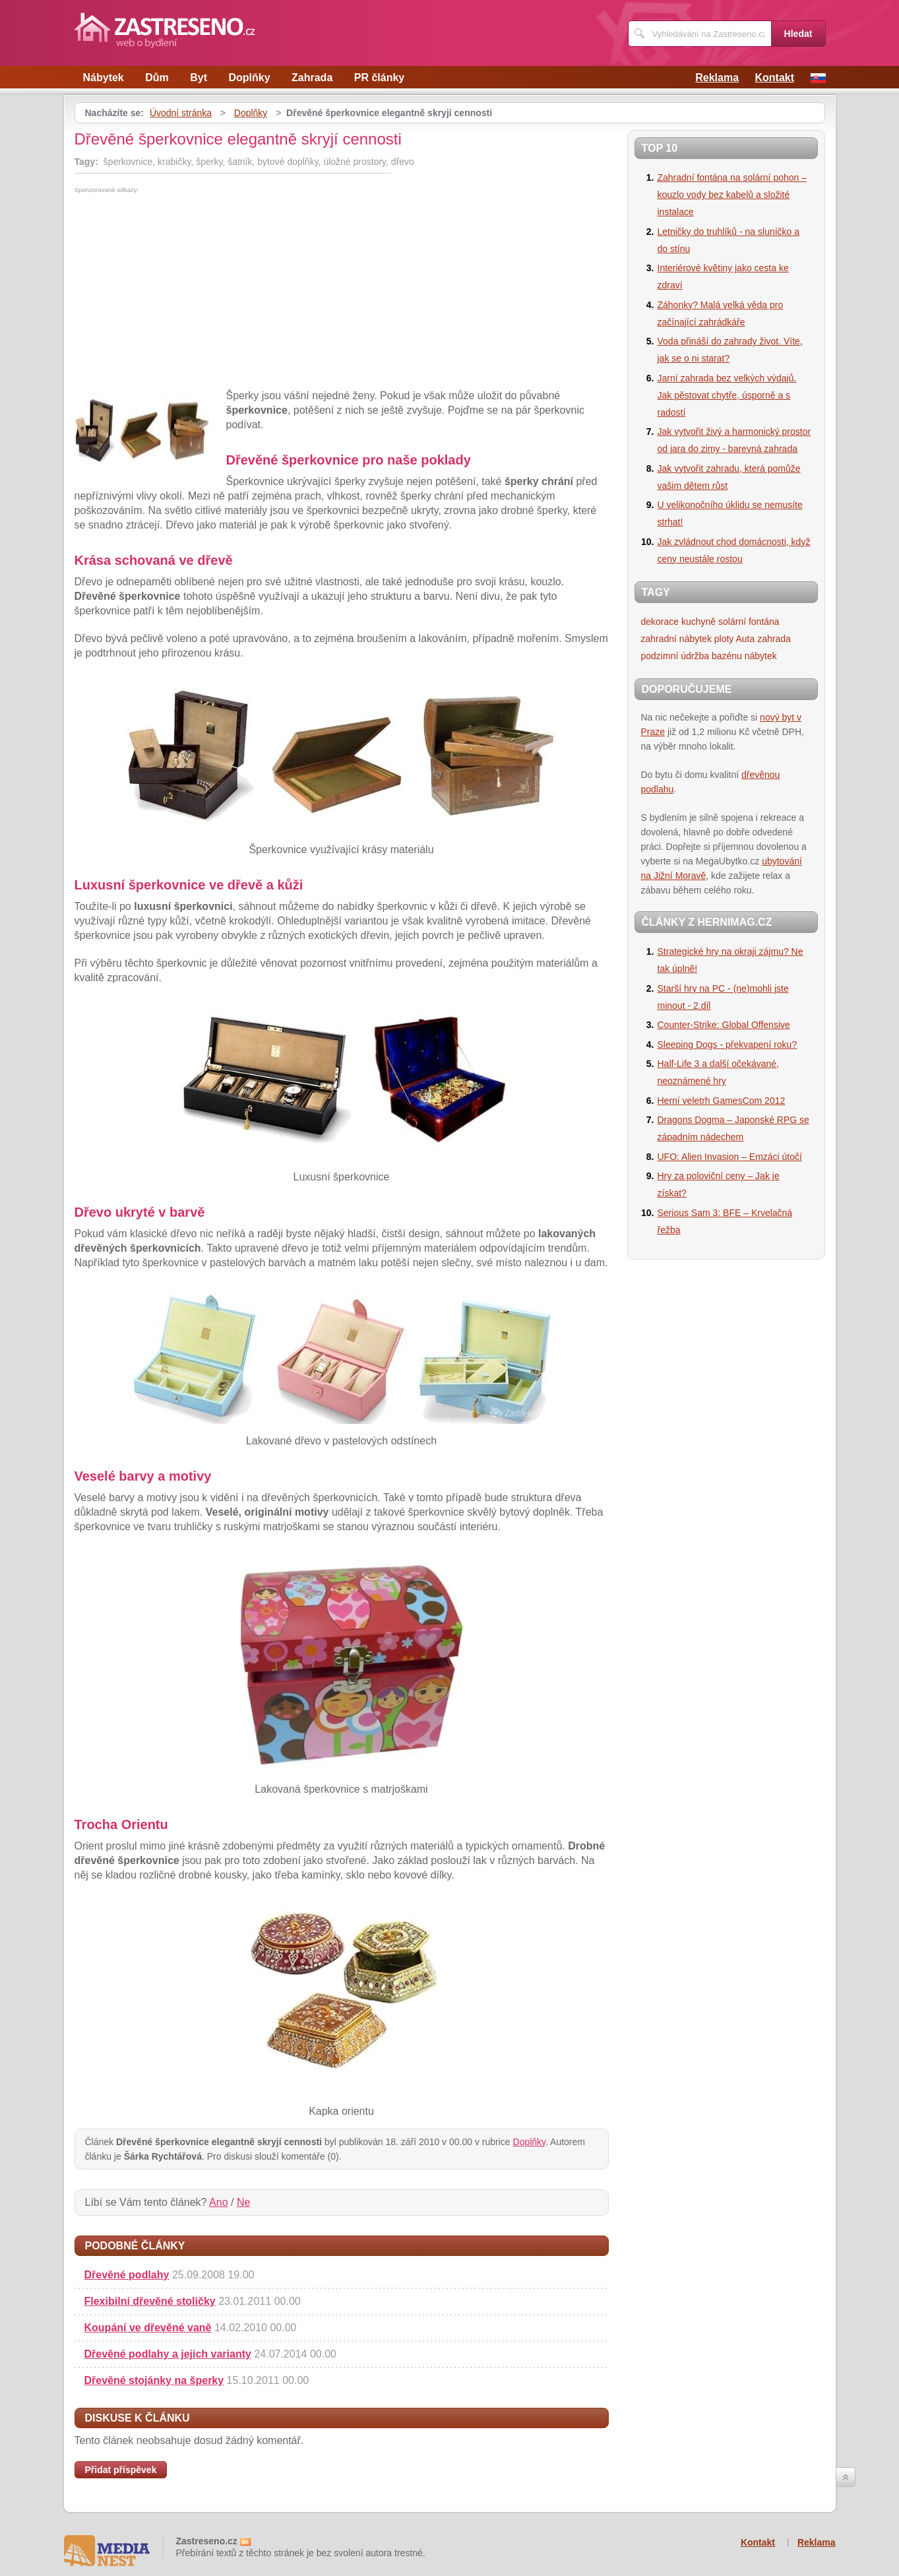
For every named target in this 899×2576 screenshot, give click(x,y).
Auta (745, 638)
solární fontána (749, 621)
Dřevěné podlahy (127, 2274)
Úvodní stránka (181, 113)
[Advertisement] (185, 292)
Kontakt (774, 77)
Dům (157, 77)
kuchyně (698, 621)
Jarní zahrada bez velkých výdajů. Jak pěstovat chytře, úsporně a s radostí (727, 395)
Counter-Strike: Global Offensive (724, 1024)
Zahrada (312, 77)
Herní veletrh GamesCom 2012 (722, 1100)
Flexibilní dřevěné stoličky (150, 2301)
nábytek (761, 656)
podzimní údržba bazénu (691, 656)
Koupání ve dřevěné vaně (148, 2327)
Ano (218, 2202)
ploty (724, 638)
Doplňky (249, 77)
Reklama (717, 77)
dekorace (660, 621)
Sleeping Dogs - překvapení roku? (727, 1044)
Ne (243, 2202)
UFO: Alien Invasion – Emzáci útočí (730, 1156)
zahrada (774, 638)
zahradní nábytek (676, 638)
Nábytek (103, 77)
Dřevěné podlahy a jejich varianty (167, 2354)
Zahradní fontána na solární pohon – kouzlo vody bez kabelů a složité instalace (732, 194)
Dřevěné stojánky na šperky (154, 2380)
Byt (198, 77)
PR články (379, 77)
